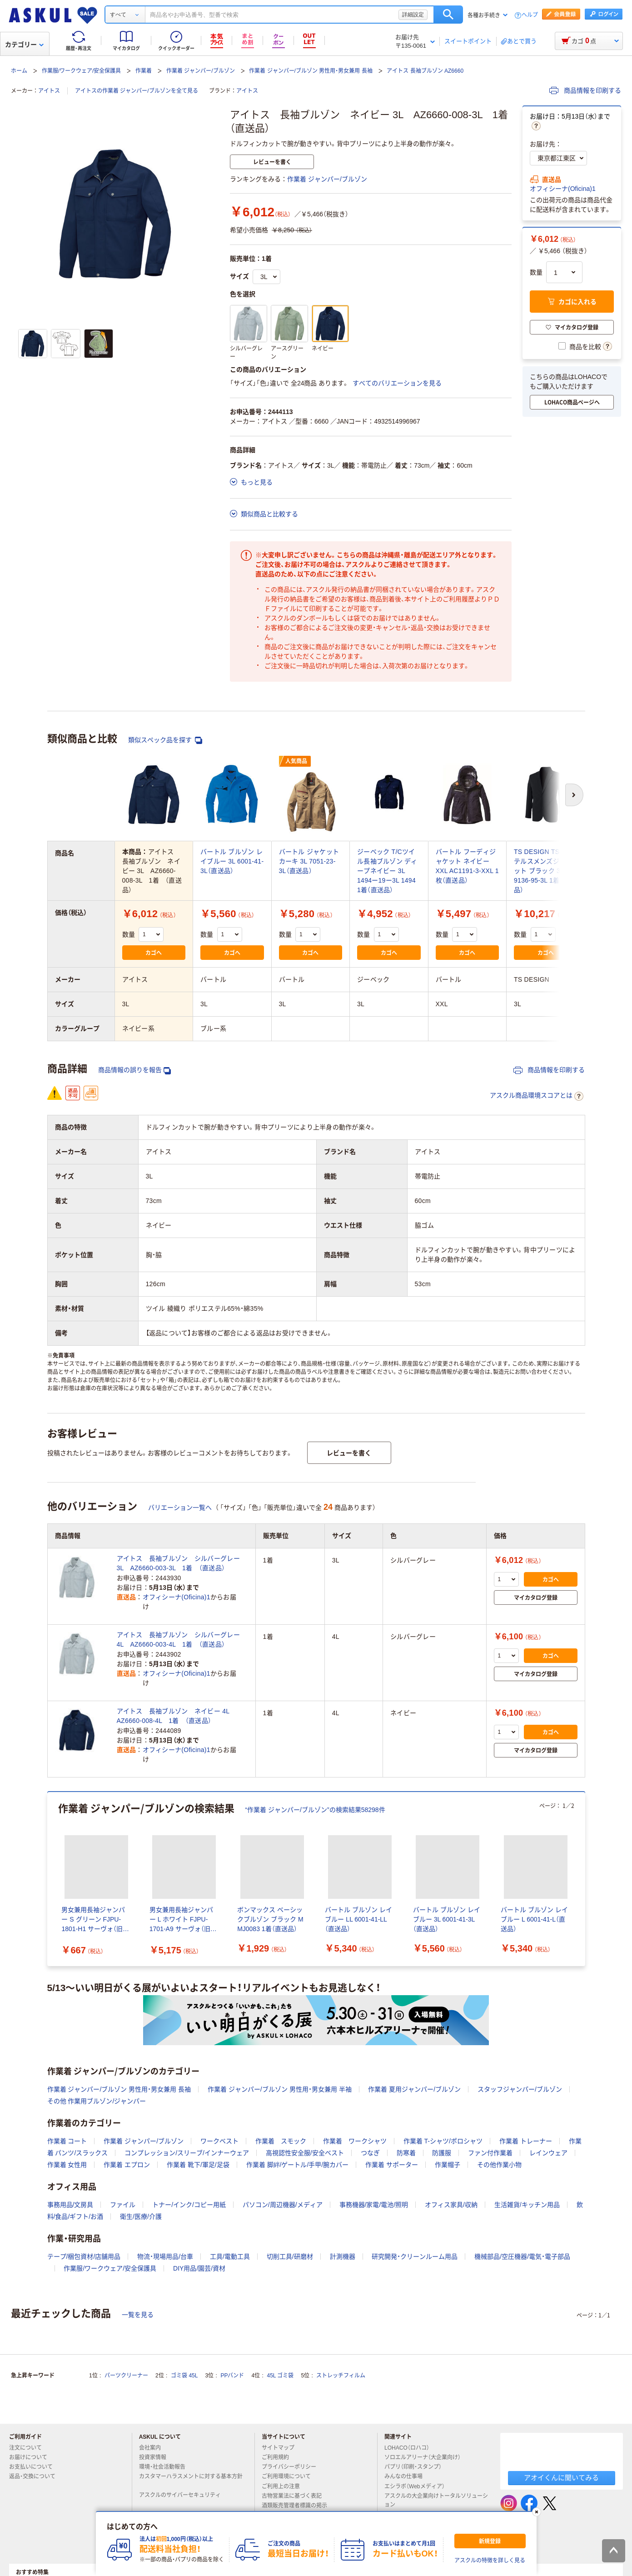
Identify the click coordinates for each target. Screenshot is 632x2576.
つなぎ (370, 2153)
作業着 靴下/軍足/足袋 (198, 2164)
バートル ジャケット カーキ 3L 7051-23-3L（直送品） (309, 861)
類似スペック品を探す (165, 740)
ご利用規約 (279, 2457)
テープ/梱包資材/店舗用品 (84, 2256)
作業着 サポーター (391, 2164)
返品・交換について (36, 2476)
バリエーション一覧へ (180, 1507)
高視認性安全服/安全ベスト (305, 2153)
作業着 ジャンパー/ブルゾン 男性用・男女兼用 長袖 (310, 71)
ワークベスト (219, 2141)
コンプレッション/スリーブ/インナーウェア (186, 2153)
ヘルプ (530, 15)
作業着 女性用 (67, 2164)
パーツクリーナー (126, 2375)
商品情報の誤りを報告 (134, 1070)
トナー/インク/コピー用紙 (189, 2204)
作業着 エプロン (127, 2164)
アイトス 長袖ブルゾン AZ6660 (425, 71)
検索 (448, 14)
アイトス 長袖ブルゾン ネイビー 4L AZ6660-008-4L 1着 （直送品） (176, 1715)
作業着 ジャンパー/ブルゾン (200, 71)
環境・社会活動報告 (166, 2467)
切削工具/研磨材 (290, 2256)
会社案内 (153, 2448)
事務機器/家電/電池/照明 (373, 2204)
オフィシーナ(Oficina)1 (563, 188)
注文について (29, 2448)
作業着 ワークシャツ (355, 2141)
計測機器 (342, 2256)
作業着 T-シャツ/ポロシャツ (443, 2141)
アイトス (49, 91)
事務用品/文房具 (70, 2204)
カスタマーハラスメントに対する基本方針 (191, 2480)
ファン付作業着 (490, 2153)
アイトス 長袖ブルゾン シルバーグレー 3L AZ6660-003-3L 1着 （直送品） (178, 1563)
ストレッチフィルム (340, 2375)
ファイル (122, 2204)
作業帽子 (447, 2164)
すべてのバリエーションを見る (397, 383)
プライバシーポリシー (292, 2467)
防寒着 (406, 2153)
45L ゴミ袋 (280, 2375)
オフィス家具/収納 (451, 2204)
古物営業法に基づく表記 (295, 2496)
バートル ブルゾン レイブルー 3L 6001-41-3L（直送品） (232, 861)
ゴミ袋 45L (184, 2375)
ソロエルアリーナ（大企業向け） (426, 2457)
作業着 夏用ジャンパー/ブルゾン (414, 2089)
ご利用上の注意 (284, 2486)
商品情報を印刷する (585, 90)
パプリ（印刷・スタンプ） (416, 2467)
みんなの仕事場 (407, 2476)
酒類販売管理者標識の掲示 (298, 2505)
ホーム (19, 71)
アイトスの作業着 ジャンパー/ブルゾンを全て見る (136, 91)
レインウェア (548, 2153)
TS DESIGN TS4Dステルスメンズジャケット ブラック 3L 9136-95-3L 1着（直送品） (545, 871)
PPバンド (232, 2375)
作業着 (143, 71)
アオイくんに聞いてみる (561, 2477)
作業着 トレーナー (525, 2141)
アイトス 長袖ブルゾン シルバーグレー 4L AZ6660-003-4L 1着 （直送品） (178, 1639)
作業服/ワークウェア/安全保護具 (81, 71)
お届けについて (32, 2457)
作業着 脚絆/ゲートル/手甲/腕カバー (297, 2164)
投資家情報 (156, 2457)
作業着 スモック (280, 2141)
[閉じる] (536, 2512)
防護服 (441, 2153)
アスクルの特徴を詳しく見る (489, 2560)
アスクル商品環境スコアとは (536, 1096)
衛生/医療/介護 (141, 2216)
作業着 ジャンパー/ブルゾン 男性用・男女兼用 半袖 (280, 2089)
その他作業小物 (499, 2164)
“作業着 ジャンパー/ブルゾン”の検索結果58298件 (315, 1809)
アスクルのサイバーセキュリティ (183, 2495)
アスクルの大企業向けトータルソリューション (436, 2500)
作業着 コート (67, 2141)
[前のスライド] (49, 1879)
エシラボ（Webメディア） (418, 2486)
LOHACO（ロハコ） (410, 2448)
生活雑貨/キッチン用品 (527, 2204)
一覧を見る (138, 2314)
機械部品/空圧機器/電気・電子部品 (522, 2256)
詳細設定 (413, 14)
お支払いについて (34, 2467)
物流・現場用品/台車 (165, 2256)
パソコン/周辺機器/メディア (283, 2204)
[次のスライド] (583, 1879)
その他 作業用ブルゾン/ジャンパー (96, 2101)
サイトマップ (278, 2448)
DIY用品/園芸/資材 (199, 2268)
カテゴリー (24, 44)
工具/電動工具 (230, 2256)
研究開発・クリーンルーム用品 (415, 2256)
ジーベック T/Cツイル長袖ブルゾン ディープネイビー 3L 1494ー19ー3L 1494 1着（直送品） (387, 871)
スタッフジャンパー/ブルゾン (520, 2089)
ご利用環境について (290, 2476)
